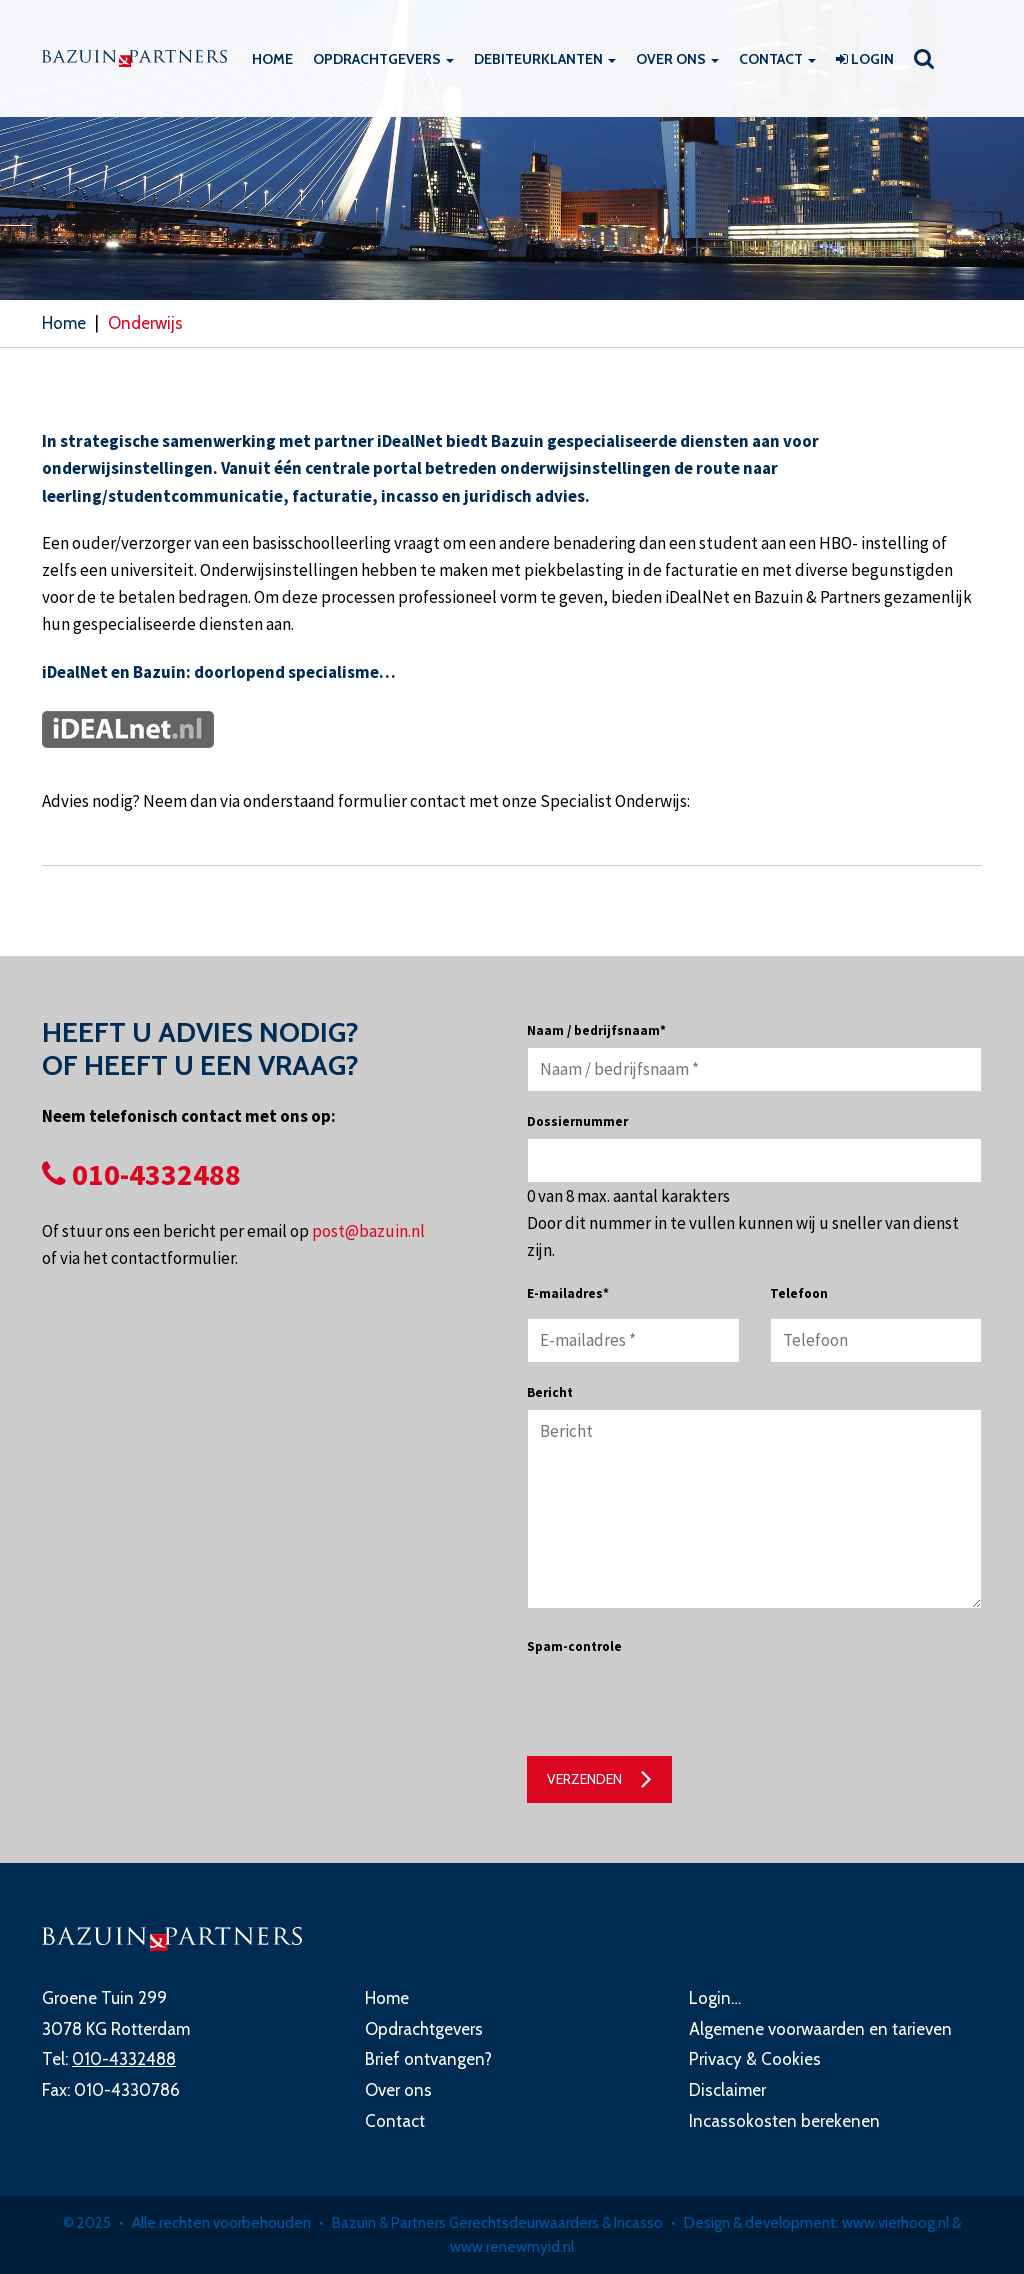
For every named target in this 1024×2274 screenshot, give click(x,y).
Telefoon (799, 1293)
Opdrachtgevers (383, 59)
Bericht (550, 1392)
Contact (777, 59)
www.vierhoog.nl (895, 2223)
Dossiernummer (577, 1121)
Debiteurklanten (545, 59)
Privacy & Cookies (755, 2059)
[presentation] (679, 1702)
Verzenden (584, 1779)
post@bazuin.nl (368, 1231)
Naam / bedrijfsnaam (596, 1030)
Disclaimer (727, 2090)
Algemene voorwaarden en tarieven (820, 2029)
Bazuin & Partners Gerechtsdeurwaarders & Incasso (497, 2223)
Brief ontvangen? (428, 2059)
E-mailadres (568, 1293)
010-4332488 (141, 1174)
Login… (715, 1998)
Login (865, 59)
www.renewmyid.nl (512, 2247)
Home (272, 59)
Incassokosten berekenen (784, 2121)
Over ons (677, 59)
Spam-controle (574, 1646)
